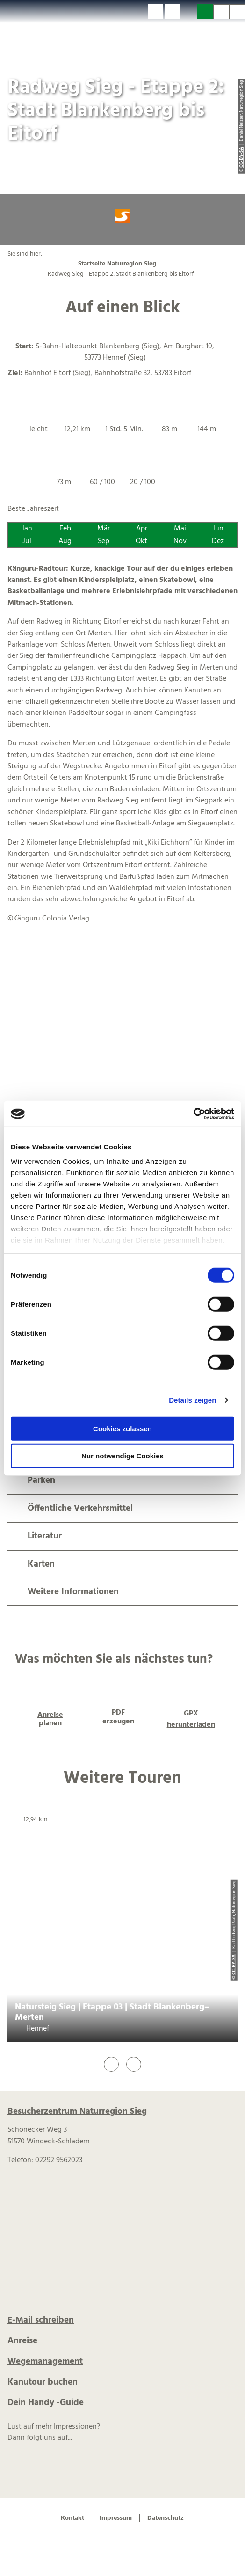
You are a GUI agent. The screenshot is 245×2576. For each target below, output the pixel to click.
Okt (141, 541)
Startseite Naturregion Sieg (117, 263)
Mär (103, 529)
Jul (26, 541)
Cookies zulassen (122, 1428)
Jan (27, 529)
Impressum (116, 2518)
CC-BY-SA (234, 1964)
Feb (65, 529)
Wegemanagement (45, 2362)
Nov (180, 541)
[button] (155, 11)
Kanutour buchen (42, 2382)
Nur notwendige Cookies (122, 1456)
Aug (65, 541)
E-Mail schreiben (40, 2320)
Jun (217, 529)
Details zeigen (192, 1400)
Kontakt (72, 2518)
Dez (218, 541)
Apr (141, 529)
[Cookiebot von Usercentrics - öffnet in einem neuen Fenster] (193, 1114)
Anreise (22, 2341)
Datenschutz (165, 2518)
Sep (103, 541)
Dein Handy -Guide (45, 2403)
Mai (180, 529)
